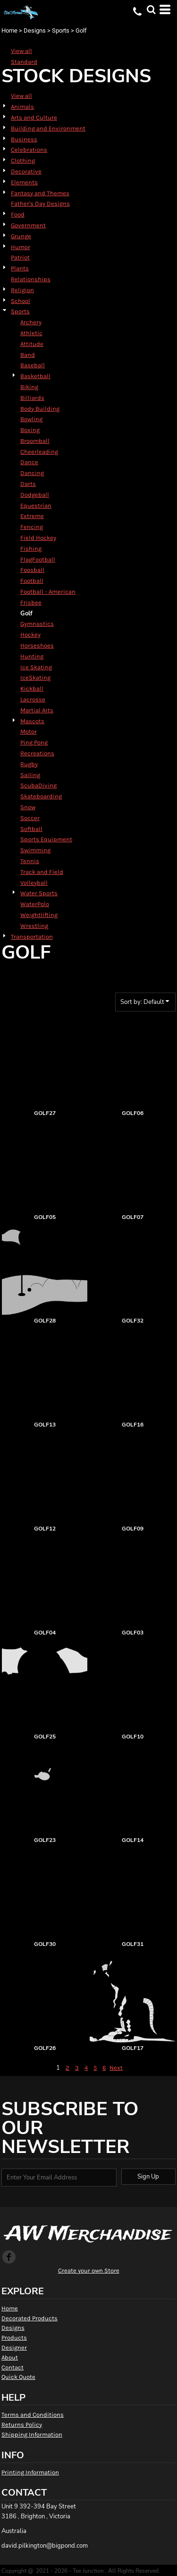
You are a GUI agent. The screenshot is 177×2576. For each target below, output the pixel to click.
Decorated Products (29, 2318)
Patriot (20, 257)
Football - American (48, 591)
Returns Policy (21, 2424)
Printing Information (30, 2472)
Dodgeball (34, 494)
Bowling (31, 419)
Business (24, 139)
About (9, 2357)
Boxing (30, 429)
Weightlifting (39, 914)
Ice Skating (36, 667)
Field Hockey (38, 537)
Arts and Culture (34, 117)
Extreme (32, 515)
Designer (14, 2347)
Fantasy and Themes (40, 193)
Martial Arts (36, 710)
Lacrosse (32, 699)
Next (116, 2067)
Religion (22, 290)
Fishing (31, 548)
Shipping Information (31, 2434)
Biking (29, 386)
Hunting (31, 656)
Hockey (30, 634)
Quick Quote (18, 2376)
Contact (12, 2367)
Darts (28, 483)
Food (18, 214)
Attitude (31, 343)
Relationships (31, 279)
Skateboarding (41, 796)
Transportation (32, 936)
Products (14, 2337)
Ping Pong (34, 742)
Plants (20, 268)
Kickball (31, 688)
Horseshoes (37, 645)
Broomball (35, 440)
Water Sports (39, 893)
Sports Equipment (46, 839)
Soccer (30, 817)
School (20, 300)
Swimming (35, 850)
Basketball (35, 376)
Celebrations (29, 149)
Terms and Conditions (32, 2414)
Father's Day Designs (40, 203)
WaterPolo (34, 904)
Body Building (39, 408)
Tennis (29, 860)
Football (31, 580)
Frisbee (31, 602)
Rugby (29, 764)
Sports (60, 30)
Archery (31, 322)
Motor (28, 731)
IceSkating (35, 677)
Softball (31, 828)
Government (28, 225)
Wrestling (34, 925)
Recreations (37, 753)
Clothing (23, 160)
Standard (24, 61)
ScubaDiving (38, 785)
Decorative (26, 171)
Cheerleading (39, 451)
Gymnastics (37, 623)
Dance (29, 462)
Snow (27, 807)
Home (9, 30)
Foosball (32, 569)
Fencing (31, 526)
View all (21, 50)
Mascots (32, 721)
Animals (22, 106)
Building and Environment (48, 128)
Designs (35, 30)
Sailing (30, 774)
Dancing (32, 472)
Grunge (21, 236)
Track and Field (41, 871)
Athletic (31, 333)
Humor (20, 247)
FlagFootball (37, 559)
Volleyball (34, 882)
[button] (151, 9)
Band (27, 354)
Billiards (32, 397)
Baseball (32, 365)
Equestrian (35, 505)
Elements (24, 182)
